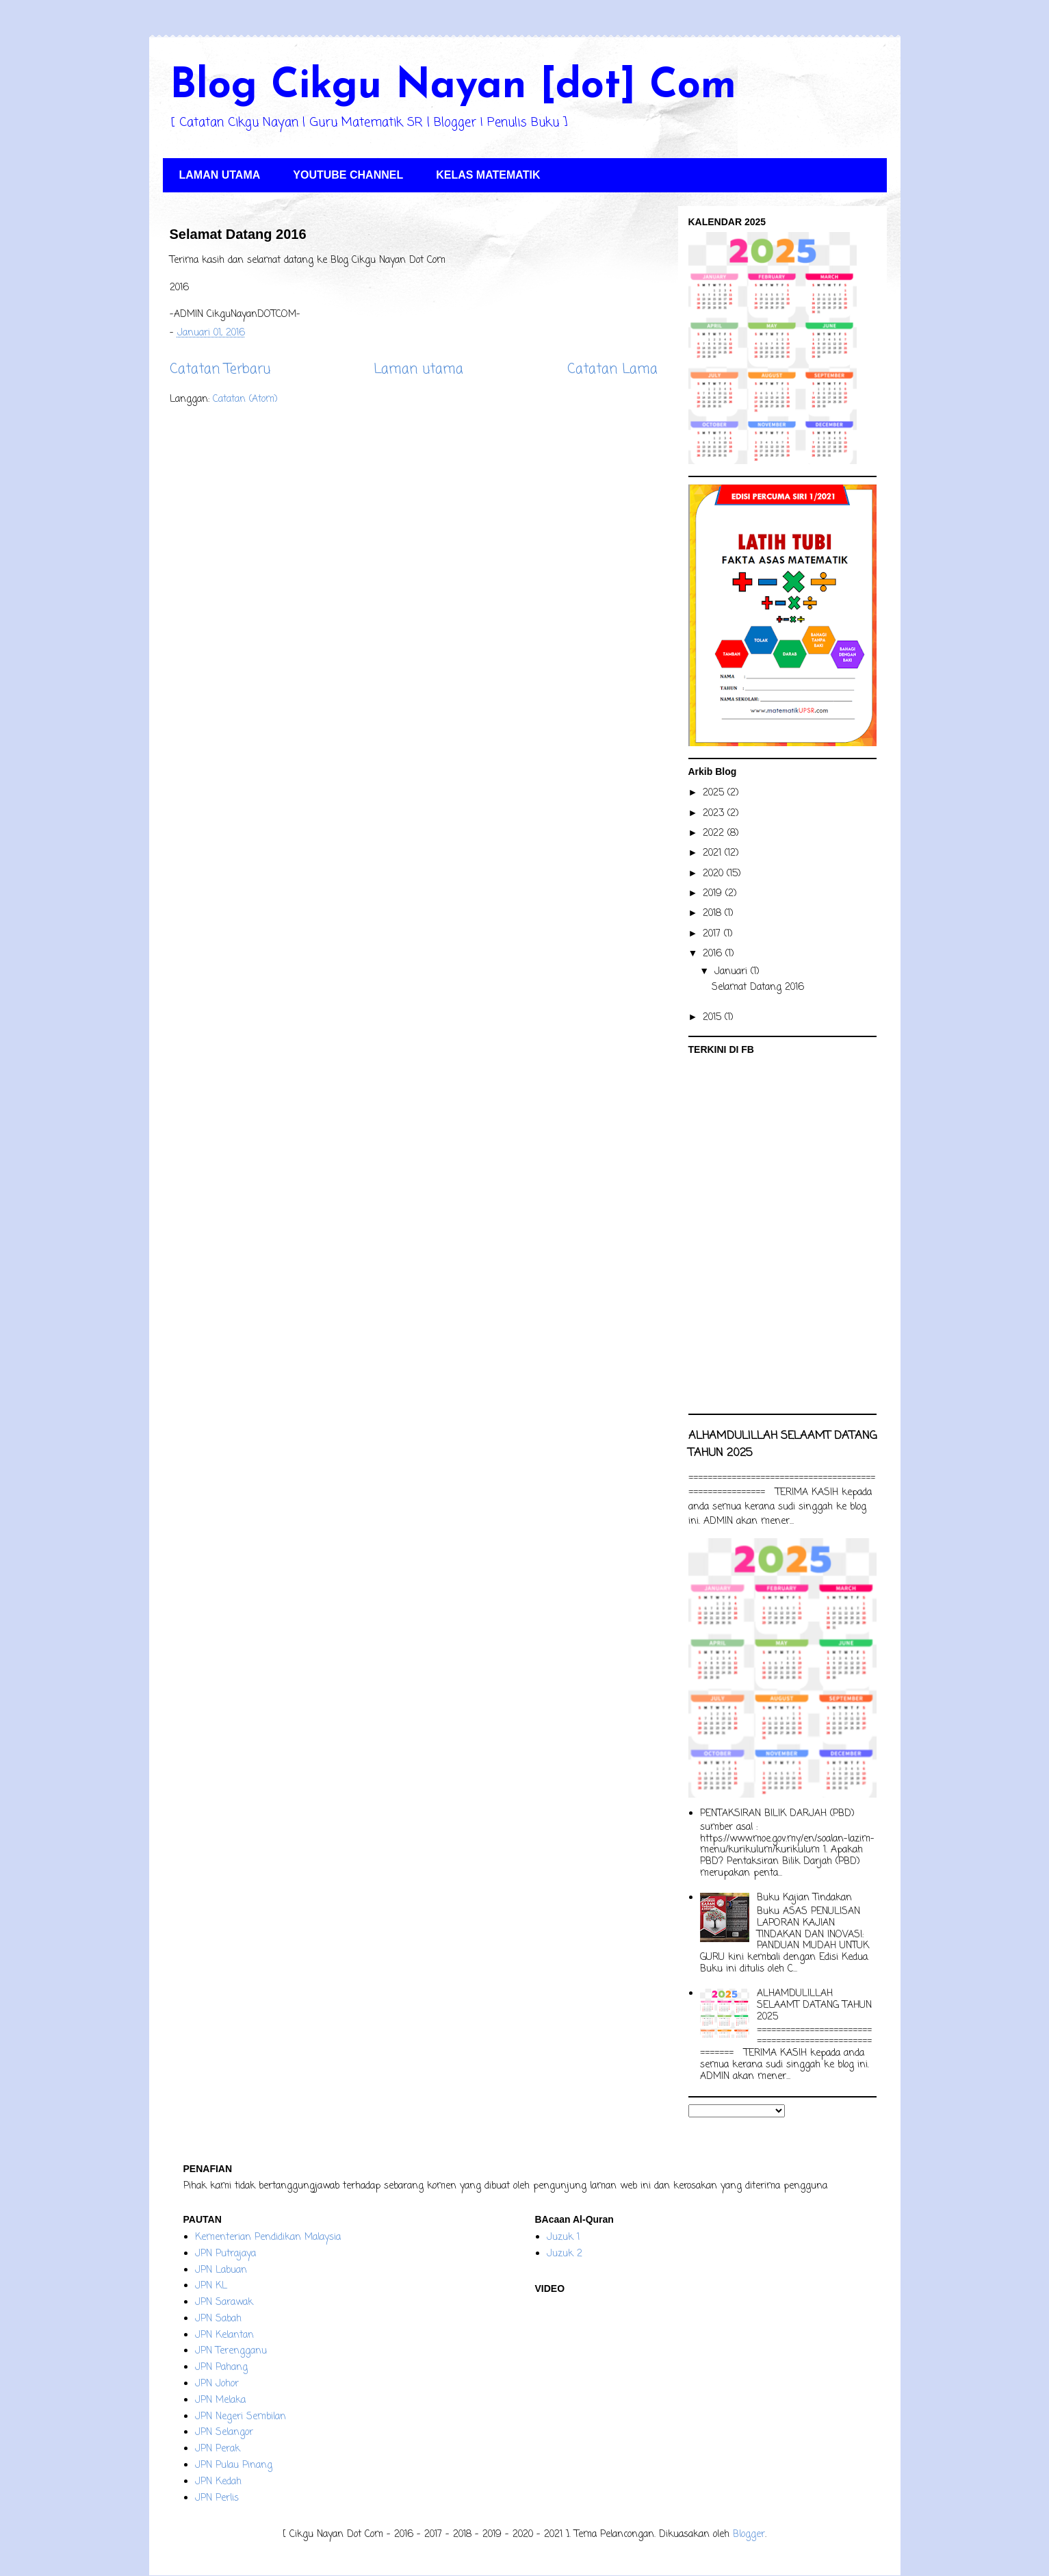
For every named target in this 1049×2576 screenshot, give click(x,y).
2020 (715, 874)
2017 (713, 934)
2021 (714, 853)
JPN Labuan (221, 2270)
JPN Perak (217, 2449)
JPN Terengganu (231, 2351)
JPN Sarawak (224, 2302)
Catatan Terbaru (220, 369)
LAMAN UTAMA (220, 175)
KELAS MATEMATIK (488, 175)
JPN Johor (217, 2384)
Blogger (749, 2534)
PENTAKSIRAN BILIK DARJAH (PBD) (777, 1814)
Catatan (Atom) (245, 399)
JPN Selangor (224, 2432)
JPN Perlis (217, 2498)
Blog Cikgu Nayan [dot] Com (453, 86)
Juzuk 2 (564, 2254)
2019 (714, 894)
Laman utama (418, 369)
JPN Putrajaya (225, 2254)
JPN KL (211, 2286)
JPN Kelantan (224, 2335)
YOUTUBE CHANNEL (348, 175)
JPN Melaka (220, 2400)
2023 (715, 813)
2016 (714, 954)
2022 (715, 833)
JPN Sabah (218, 2319)
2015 (714, 1017)
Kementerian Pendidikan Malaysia (268, 2237)
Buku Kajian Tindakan (804, 1898)
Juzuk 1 (563, 2237)
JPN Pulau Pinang (233, 2465)
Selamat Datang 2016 (238, 234)
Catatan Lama (612, 369)
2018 (714, 913)
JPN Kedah (218, 2482)
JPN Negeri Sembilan (240, 2417)
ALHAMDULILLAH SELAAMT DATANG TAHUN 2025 (814, 2005)
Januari (732, 972)
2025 (715, 793)
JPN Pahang (221, 2367)
